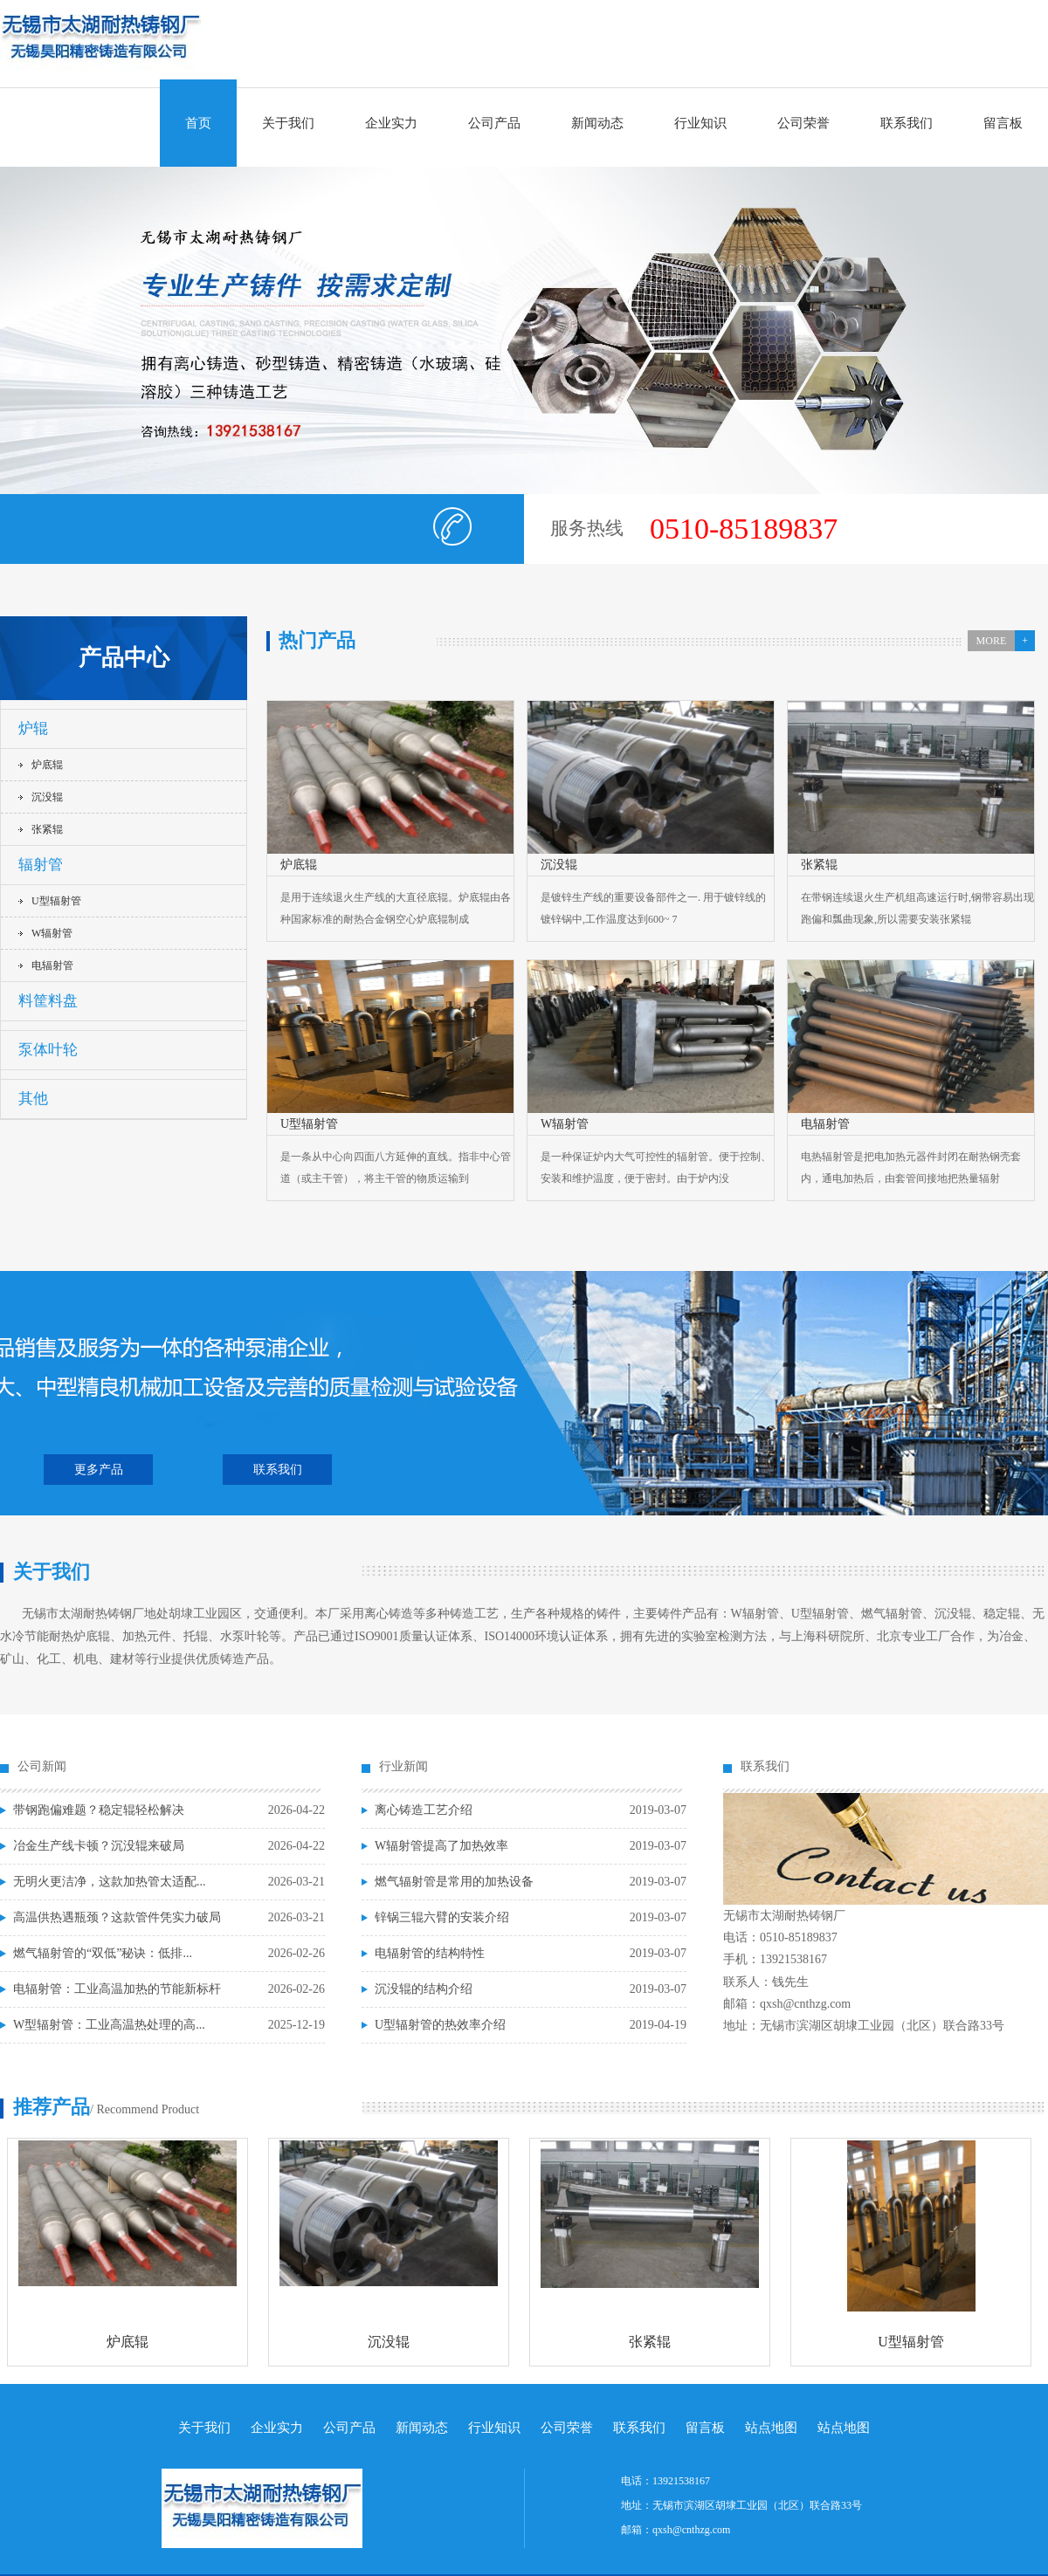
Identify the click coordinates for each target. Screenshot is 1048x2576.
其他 (33, 1098)
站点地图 (771, 2428)
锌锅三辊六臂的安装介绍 (442, 1917)
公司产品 (494, 123)
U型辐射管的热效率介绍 (440, 2024)
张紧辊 (47, 829)
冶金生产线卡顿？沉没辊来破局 (98, 1845)
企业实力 (391, 123)
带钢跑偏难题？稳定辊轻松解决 (98, 1810)
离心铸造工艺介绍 (423, 1810)
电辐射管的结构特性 (430, 1953)
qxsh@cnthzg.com (691, 2530)
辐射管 (40, 864)
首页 (198, 123)
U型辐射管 (56, 901)
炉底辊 (47, 765)
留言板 (1003, 123)
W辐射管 (51, 933)
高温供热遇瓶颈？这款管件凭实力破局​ (117, 1917)
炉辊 (33, 728)
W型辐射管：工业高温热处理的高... (109, 2024)
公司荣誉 (803, 123)
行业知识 (700, 123)
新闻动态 (597, 123)
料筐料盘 (48, 1001)
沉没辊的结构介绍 (423, 1989)
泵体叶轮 (48, 1049)
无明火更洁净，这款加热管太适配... (109, 1881)
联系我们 (906, 123)
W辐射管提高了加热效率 (441, 1845)
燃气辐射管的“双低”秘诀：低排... (102, 1953)
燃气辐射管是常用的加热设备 (454, 1881)
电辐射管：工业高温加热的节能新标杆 (117, 1989)
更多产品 (98, 1469)
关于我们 (288, 123)
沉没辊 (47, 797)
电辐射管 (52, 965)
